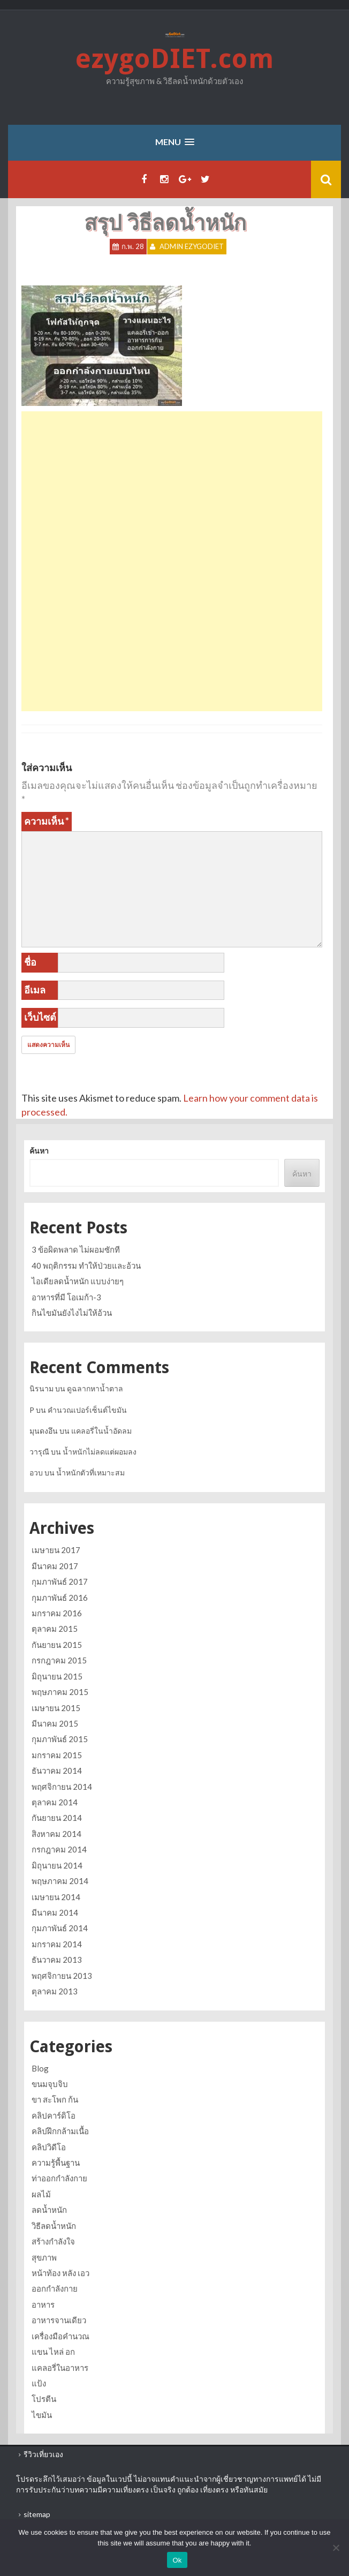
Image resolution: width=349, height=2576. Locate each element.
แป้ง (39, 2383)
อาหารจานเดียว (59, 2320)
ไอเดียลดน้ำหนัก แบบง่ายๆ (78, 1281)
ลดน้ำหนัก (49, 2210)
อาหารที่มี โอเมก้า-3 (66, 1297)
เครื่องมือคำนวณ (60, 2336)
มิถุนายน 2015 (57, 1676)
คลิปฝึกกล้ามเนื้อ (60, 2131)
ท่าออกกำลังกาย (59, 2178)
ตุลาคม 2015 (55, 1628)
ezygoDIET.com (174, 59)
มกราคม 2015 (57, 1755)
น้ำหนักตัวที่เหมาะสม (90, 1472)
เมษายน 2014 (56, 1897)
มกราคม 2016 (57, 1613)
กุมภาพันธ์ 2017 (60, 1581)
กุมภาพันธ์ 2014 (60, 1928)
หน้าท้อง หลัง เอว (60, 2273)
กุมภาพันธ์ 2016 (60, 1597)
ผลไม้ (41, 2194)
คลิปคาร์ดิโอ (53, 2115)
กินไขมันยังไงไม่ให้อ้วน (72, 1312)
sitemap (37, 2514)
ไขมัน (42, 2415)
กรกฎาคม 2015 (59, 1660)
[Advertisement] (171, 486)
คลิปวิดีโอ (49, 2147)
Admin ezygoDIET (192, 246)
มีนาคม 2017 (55, 1566)
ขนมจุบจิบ (50, 2084)
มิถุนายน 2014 (57, 1865)
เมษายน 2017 (56, 1550)
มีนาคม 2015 (55, 1723)
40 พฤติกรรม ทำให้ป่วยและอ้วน (86, 1265)
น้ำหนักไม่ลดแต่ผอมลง (99, 1451)
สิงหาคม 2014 (56, 1834)
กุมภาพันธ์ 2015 (60, 1739)
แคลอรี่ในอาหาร (60, 2367)
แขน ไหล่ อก (53, 2351)
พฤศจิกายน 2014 (62, 1786)
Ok (176, 2560)
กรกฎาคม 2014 (59, 1849)
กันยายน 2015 (57, 1644)
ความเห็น (46, 821)
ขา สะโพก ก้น (55, 2099)
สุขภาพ (44, 2257)
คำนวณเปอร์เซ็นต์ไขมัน (87, 1409)
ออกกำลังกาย (55, 2288)
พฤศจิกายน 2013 (62, 1975)
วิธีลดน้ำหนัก (54, 2226)
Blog (40, 2068)
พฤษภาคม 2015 (60, 1692)
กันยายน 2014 (57, 1817)
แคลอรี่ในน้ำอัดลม (101, 1430)
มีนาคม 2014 (55, 1912)
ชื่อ (30, 962)
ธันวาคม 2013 (57, 1959)
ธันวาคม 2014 (57, 1770)
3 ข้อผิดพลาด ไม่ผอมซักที (76, 1249)
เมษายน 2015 (56, 1708)
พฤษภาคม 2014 (60, 1881)
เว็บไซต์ (40, 1017)
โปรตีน (44, 2399)
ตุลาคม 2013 (55, 1991)
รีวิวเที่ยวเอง (43, 2454)
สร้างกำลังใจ (53, 2241)
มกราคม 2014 (57, 1944)
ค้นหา (39, 1150)
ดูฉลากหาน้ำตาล (95, 1388)
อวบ (36, 1472)
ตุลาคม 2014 (55, 1802)
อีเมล (34, 990)
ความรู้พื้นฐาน (56, 2162)
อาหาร (43, 2304)
